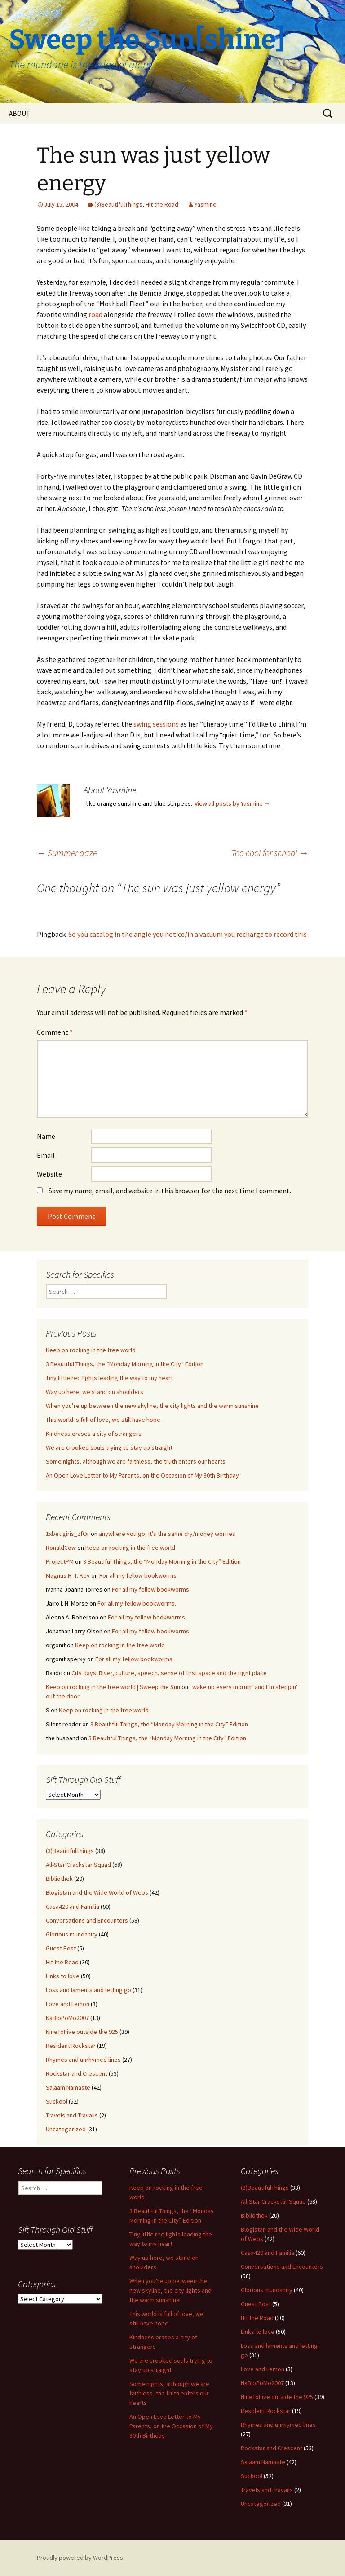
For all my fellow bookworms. (138, 1575)
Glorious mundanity (71, 1934)
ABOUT (19, 113)
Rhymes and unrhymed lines (83, 2060)
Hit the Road (162, 204)
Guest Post (61, 1948)
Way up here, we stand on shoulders (94, 1392)
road (95, 314)
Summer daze (67, 852)
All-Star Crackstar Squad (78, 1865)
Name (46, 1136)
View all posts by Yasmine (232, 803)
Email (46, 1155)
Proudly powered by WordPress (80, 2558)
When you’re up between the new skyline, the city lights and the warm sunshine (152, 1406)
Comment (55, 1032)
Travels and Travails (72, 2115)
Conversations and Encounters (87, 1920)
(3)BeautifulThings (118, 204)
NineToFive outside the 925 (82, 2032)
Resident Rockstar (71, 2046)
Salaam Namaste (68, 2087)
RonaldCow (61, 1548)
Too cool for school (269, 852)
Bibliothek (59, 1879)
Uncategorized (66, 2129)
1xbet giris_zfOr (67, 1534)
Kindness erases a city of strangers (94, 1433)
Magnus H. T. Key (68, 1575)
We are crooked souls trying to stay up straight (109, 1447)
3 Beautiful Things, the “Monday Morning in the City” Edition (124, 1364)
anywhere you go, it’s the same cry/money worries (167, 1534)
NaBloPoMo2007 (67, 2018)
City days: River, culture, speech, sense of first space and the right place (169, 1673)
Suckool (56, 2101)
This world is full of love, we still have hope (103, 1420)
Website (49, 1173)
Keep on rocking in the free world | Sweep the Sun (113, 1687)
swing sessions (156, 723)
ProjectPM (60, 1561)
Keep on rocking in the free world (91, 1350)
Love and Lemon (67, 2004)
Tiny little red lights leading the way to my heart (109, 1378)
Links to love (63, 1976)
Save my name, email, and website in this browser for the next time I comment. (170, 1190)
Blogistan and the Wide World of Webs (97, 1892)
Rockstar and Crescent (76, 2073)
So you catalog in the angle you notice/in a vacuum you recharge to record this (187, 934)
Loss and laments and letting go (88, 1990)
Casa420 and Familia (72, 1906)
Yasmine (206, 204)
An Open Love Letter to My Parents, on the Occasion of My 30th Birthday (142, 1475)
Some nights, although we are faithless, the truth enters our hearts (136, 1461)
